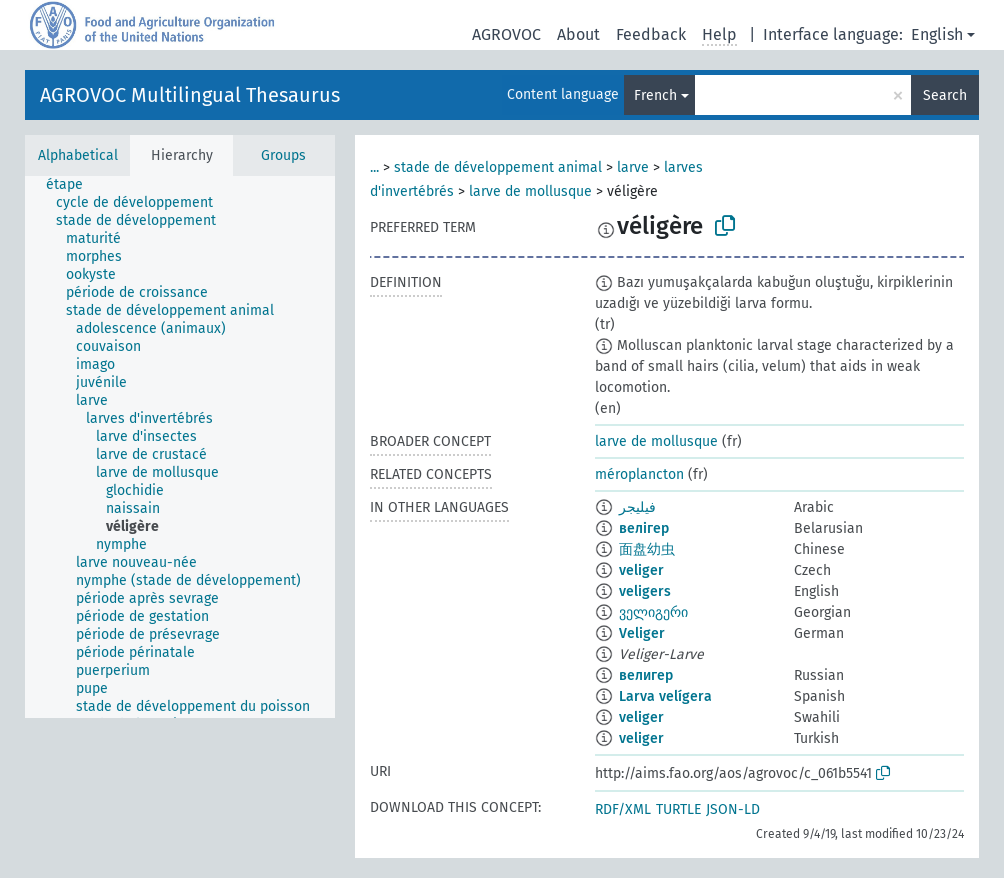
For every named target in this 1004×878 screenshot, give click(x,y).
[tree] (180, 447)
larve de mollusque (530, 191)
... (374, 167)
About (578, 34)
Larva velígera (665, 696)
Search (945, 95)
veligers (645, 591)
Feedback (651, 34)
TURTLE (678, 809)
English (937, 34)
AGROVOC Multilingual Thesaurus (190, 95)
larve (633, 167)
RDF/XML (623, 809)
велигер (646, 675)
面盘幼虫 (647, 549)
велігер (644, 528)
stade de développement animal (498, 167)
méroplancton (639, 474)
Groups (283, 155)
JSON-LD (733, 809)
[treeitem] (73, 185)
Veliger (642, 633)
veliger (641, 570)
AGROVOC (506, 34)
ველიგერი (653, 612)
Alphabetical (78, 155)
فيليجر (637, 507)
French (655, 95)
